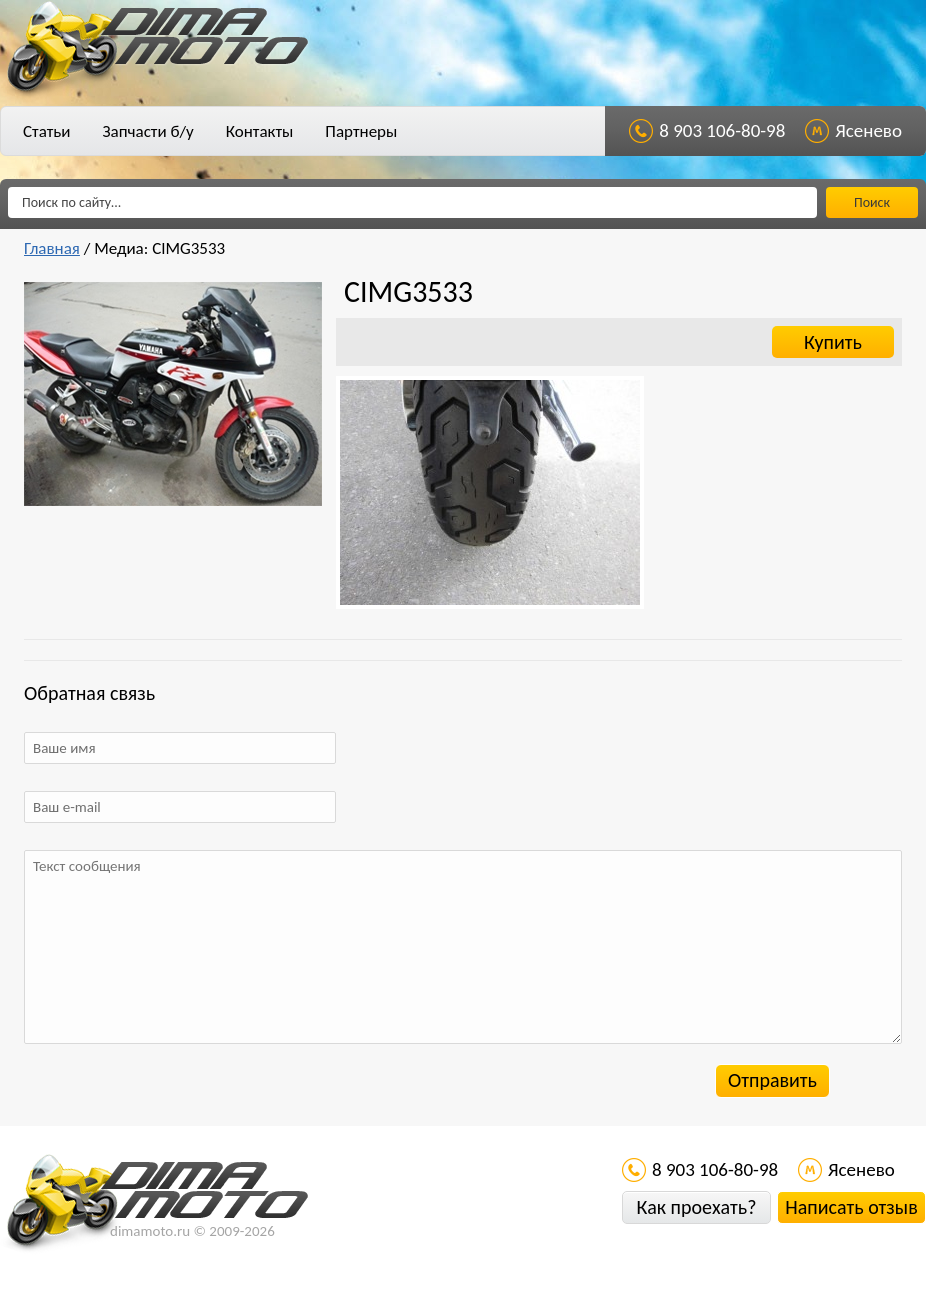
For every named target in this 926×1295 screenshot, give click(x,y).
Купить (833, 342)
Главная (52, 248)
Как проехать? (696, 1207)
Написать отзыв (851, 1207)
